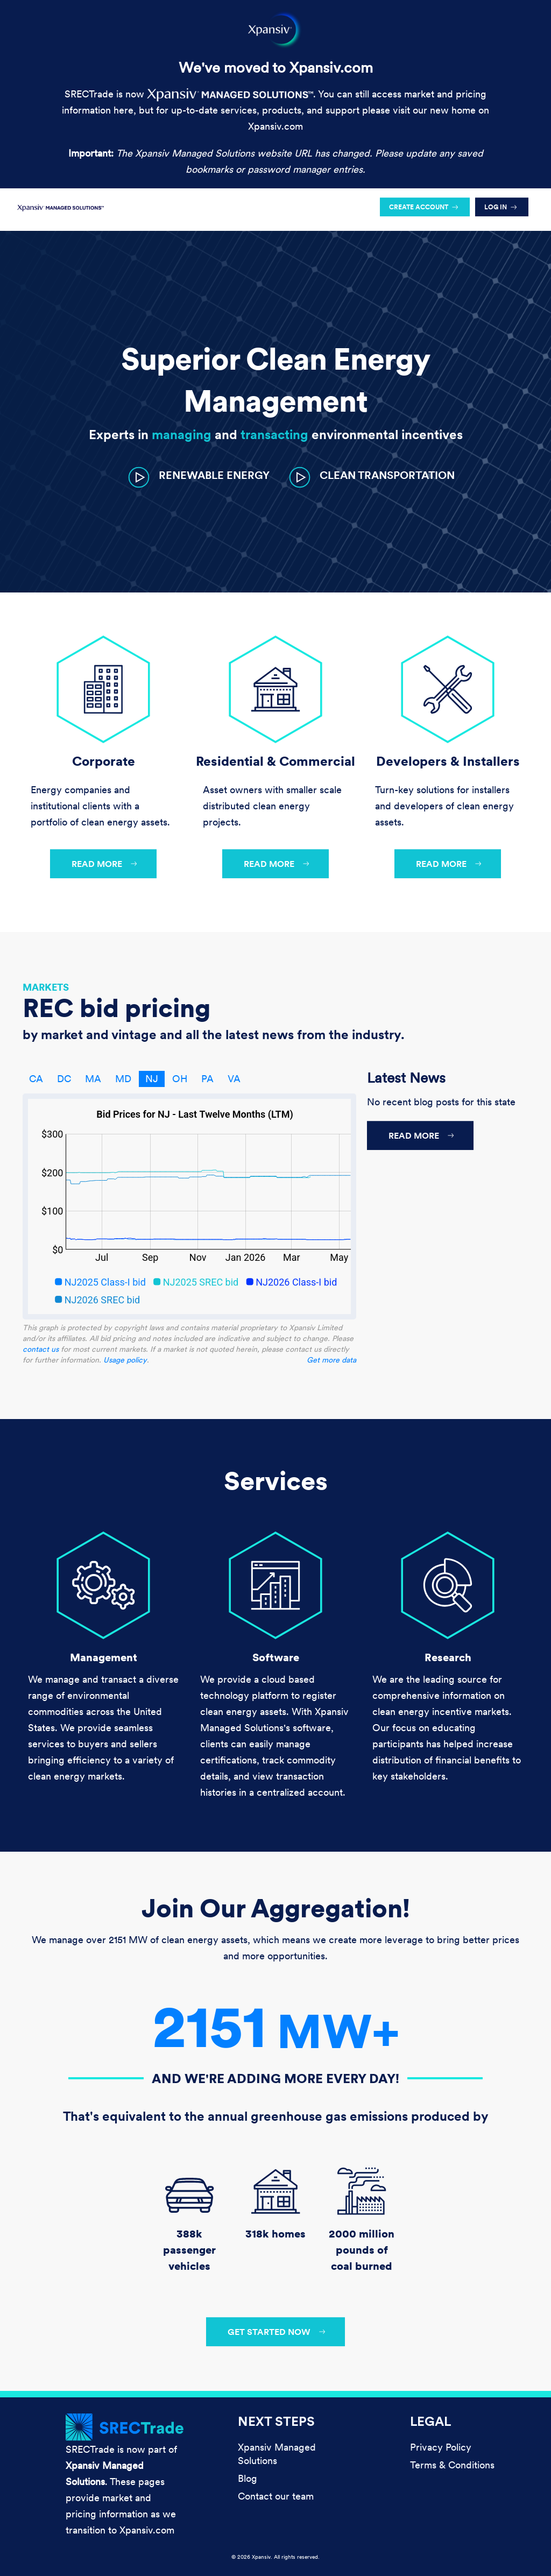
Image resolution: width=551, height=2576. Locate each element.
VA (234, 1078)
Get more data (331, 1360)
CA (36, 1078)
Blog (247, 2478)
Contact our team (276, 2496)
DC (64, 1078)
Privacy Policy (440, 2447)
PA (207, 1078)
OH (179, 1078)
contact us (41, 1349)
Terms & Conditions (452, 2465)
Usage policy (125, 1360)
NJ (151, 1078)
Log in (495, 207)
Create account (418, 207)
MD (123, 1078)
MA (93, 1078)
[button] (199, 476)
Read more (97, 863)
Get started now (269, 2331)
